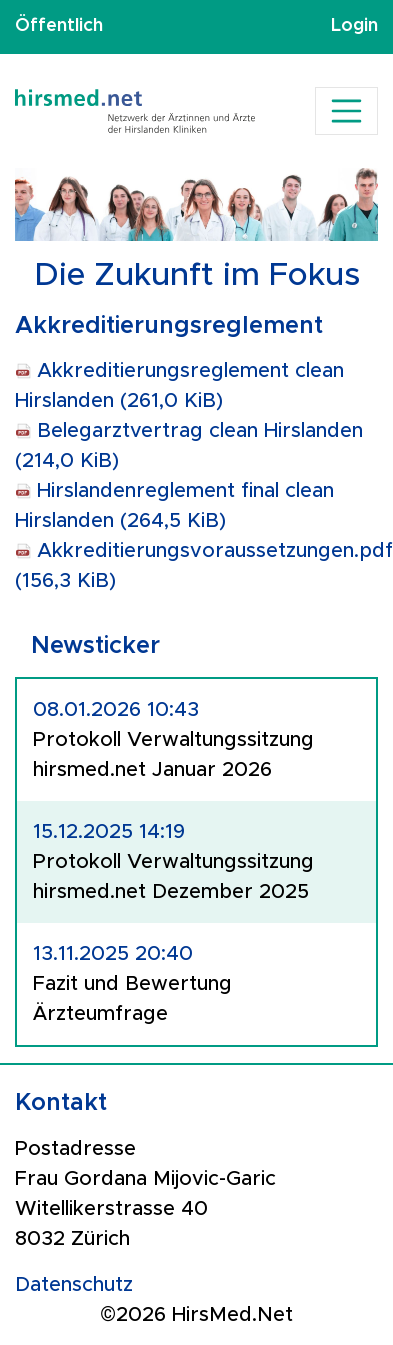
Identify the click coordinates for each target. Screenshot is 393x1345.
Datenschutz (74, 1285)
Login (354, 26)
